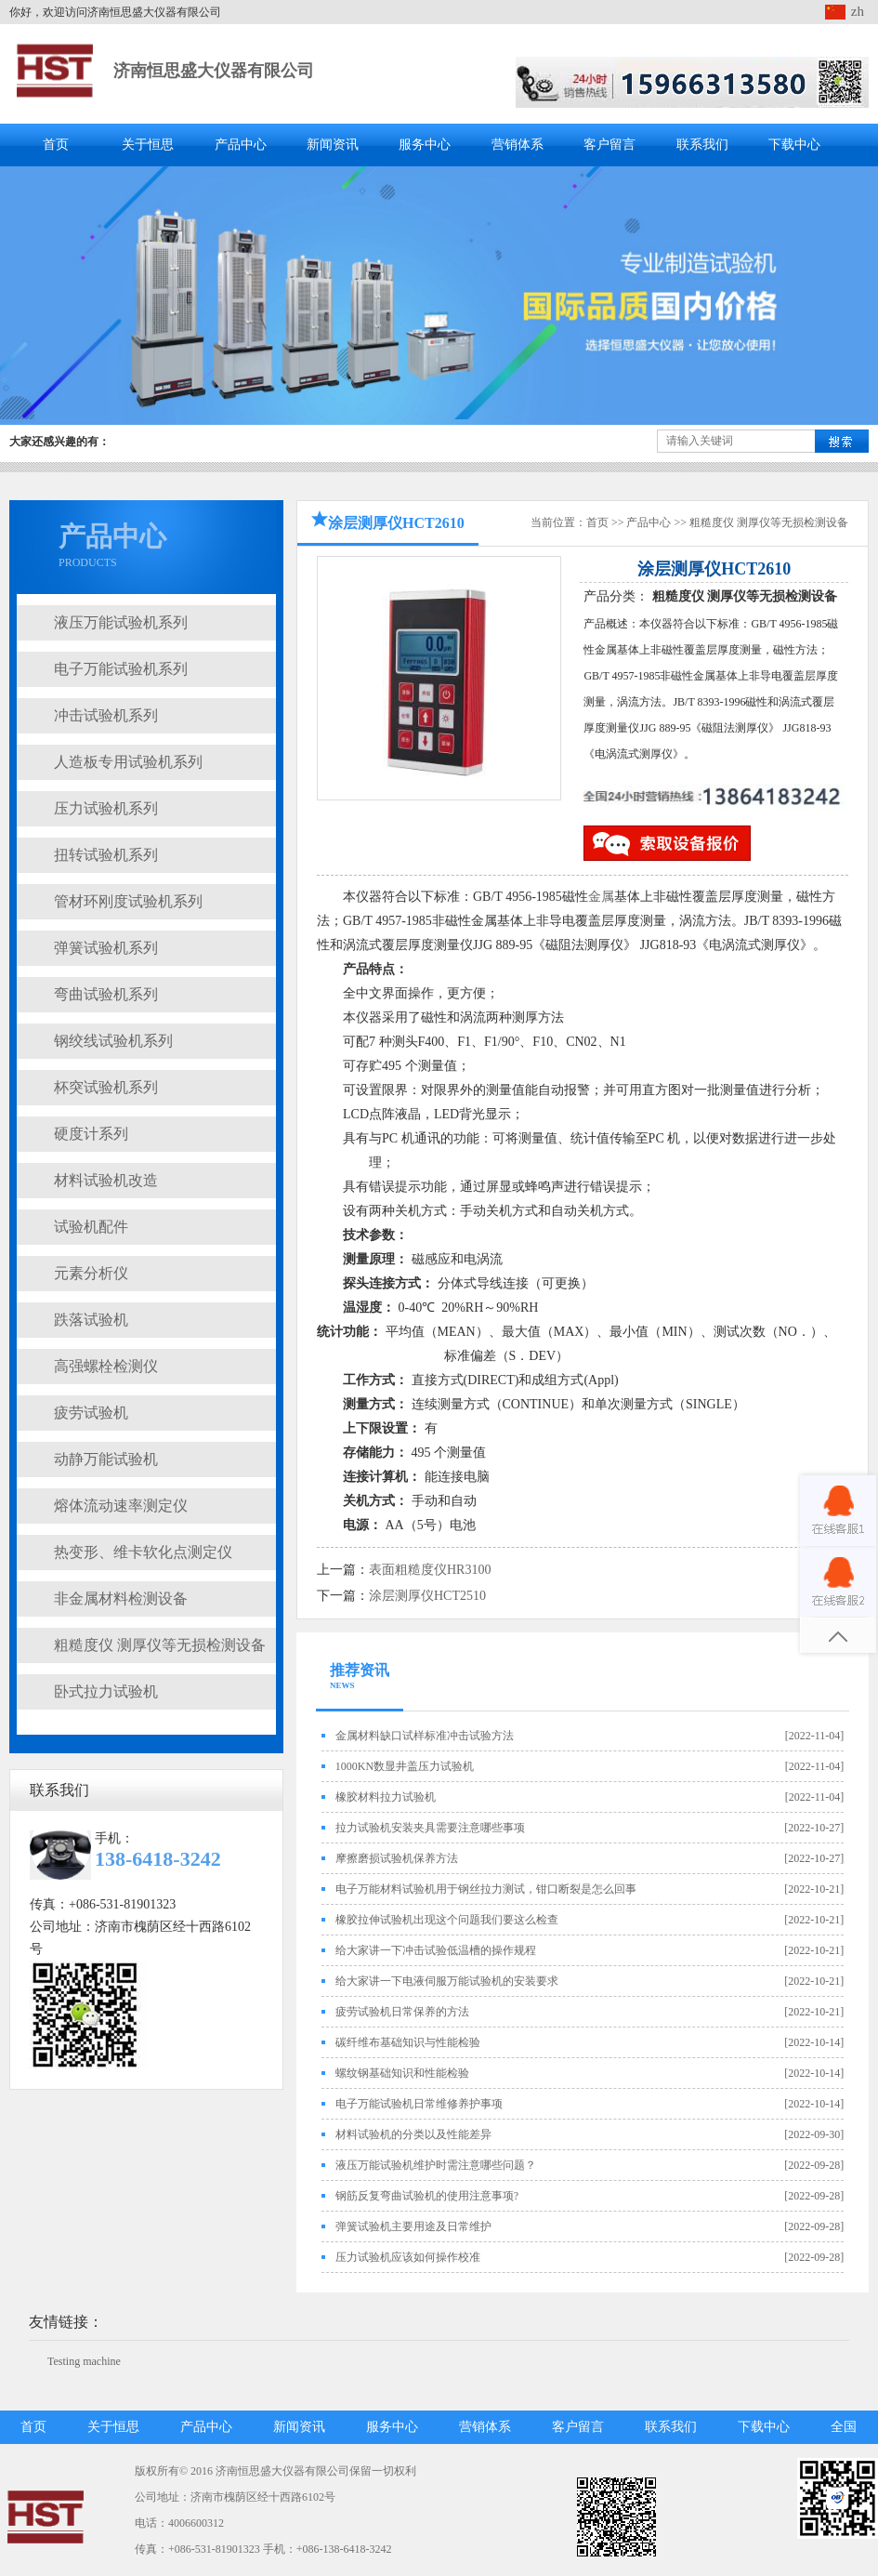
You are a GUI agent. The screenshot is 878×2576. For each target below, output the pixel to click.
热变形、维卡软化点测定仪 (143, 1552)
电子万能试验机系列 (121, 669)
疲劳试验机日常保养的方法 (402, 2011)
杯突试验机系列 (106, 1087)
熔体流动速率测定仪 (121, 1505)
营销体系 (517, 145)
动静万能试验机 (106, 1459)
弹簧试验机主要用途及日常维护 (413, 2226)
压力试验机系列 (106, 808)
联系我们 (702, 145)
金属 (601, 897)
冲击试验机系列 (106, 715)
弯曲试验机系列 (106, 994)
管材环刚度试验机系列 (128, 901)
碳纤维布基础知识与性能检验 (407, 2042)
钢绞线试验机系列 (113, 1041)
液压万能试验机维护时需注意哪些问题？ (435, 2165)
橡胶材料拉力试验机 (385, 1796)
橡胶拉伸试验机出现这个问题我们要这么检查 (446, 1919)
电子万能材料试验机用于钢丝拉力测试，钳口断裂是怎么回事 (485, 1889)
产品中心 (241, 145)
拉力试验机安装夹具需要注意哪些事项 (430, 1827)
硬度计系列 (91, 1134)
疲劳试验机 (91, 1412)
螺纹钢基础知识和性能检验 (402, 2073)
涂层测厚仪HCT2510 (427, 1596)
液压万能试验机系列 (121, 622)
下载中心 (794, 145)
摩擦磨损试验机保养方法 (396, 1858)
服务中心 (425, 145)
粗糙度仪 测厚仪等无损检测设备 (160, 1645)
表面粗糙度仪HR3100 (430, 1570)
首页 (56, 145)
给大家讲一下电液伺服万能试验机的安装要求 (446, 1981)
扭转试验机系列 (106, 855)
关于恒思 (148, 145)
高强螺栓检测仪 (106, 1366)
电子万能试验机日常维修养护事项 (419, 2103)
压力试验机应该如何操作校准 (407, 2257)
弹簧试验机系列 (106, 948)
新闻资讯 (333, 145)
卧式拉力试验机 (106, 1691)
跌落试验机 (91, 1320)
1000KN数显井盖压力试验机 (404, 1766)
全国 (844, 2427)
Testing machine (84, 2361)
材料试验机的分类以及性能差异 (413, 2134)
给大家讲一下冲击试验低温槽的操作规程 (435, 1950)
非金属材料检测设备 (121, 1598)
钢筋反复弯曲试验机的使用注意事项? (426, 2195)
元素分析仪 (91, 1273)
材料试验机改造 (106, 1180)
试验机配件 (91, 1227)
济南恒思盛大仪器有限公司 (213, 70)
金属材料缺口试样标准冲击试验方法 (424, 1735)
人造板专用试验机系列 (128, 762)
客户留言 (609, 145)
